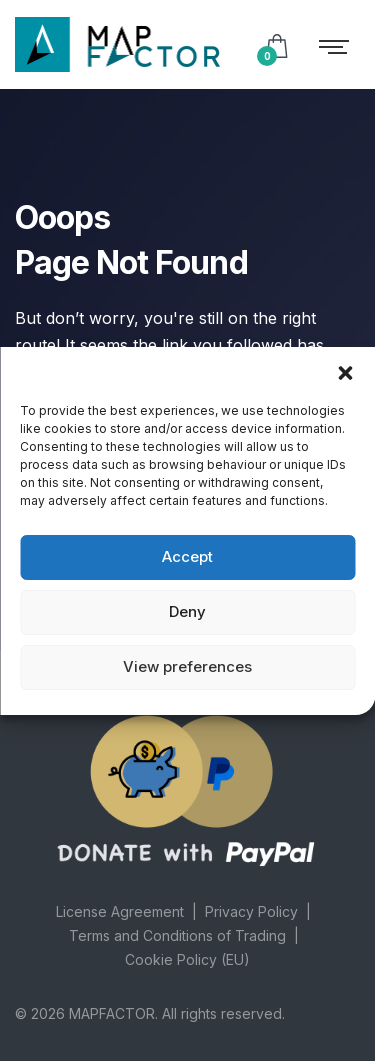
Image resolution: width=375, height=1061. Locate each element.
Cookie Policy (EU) (187, 959)
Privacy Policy (251, 911)
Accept (187, 556)
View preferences (187, 666)
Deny (187, 611)
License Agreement (120, 911)
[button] (345, 372)
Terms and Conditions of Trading (177, 935)
